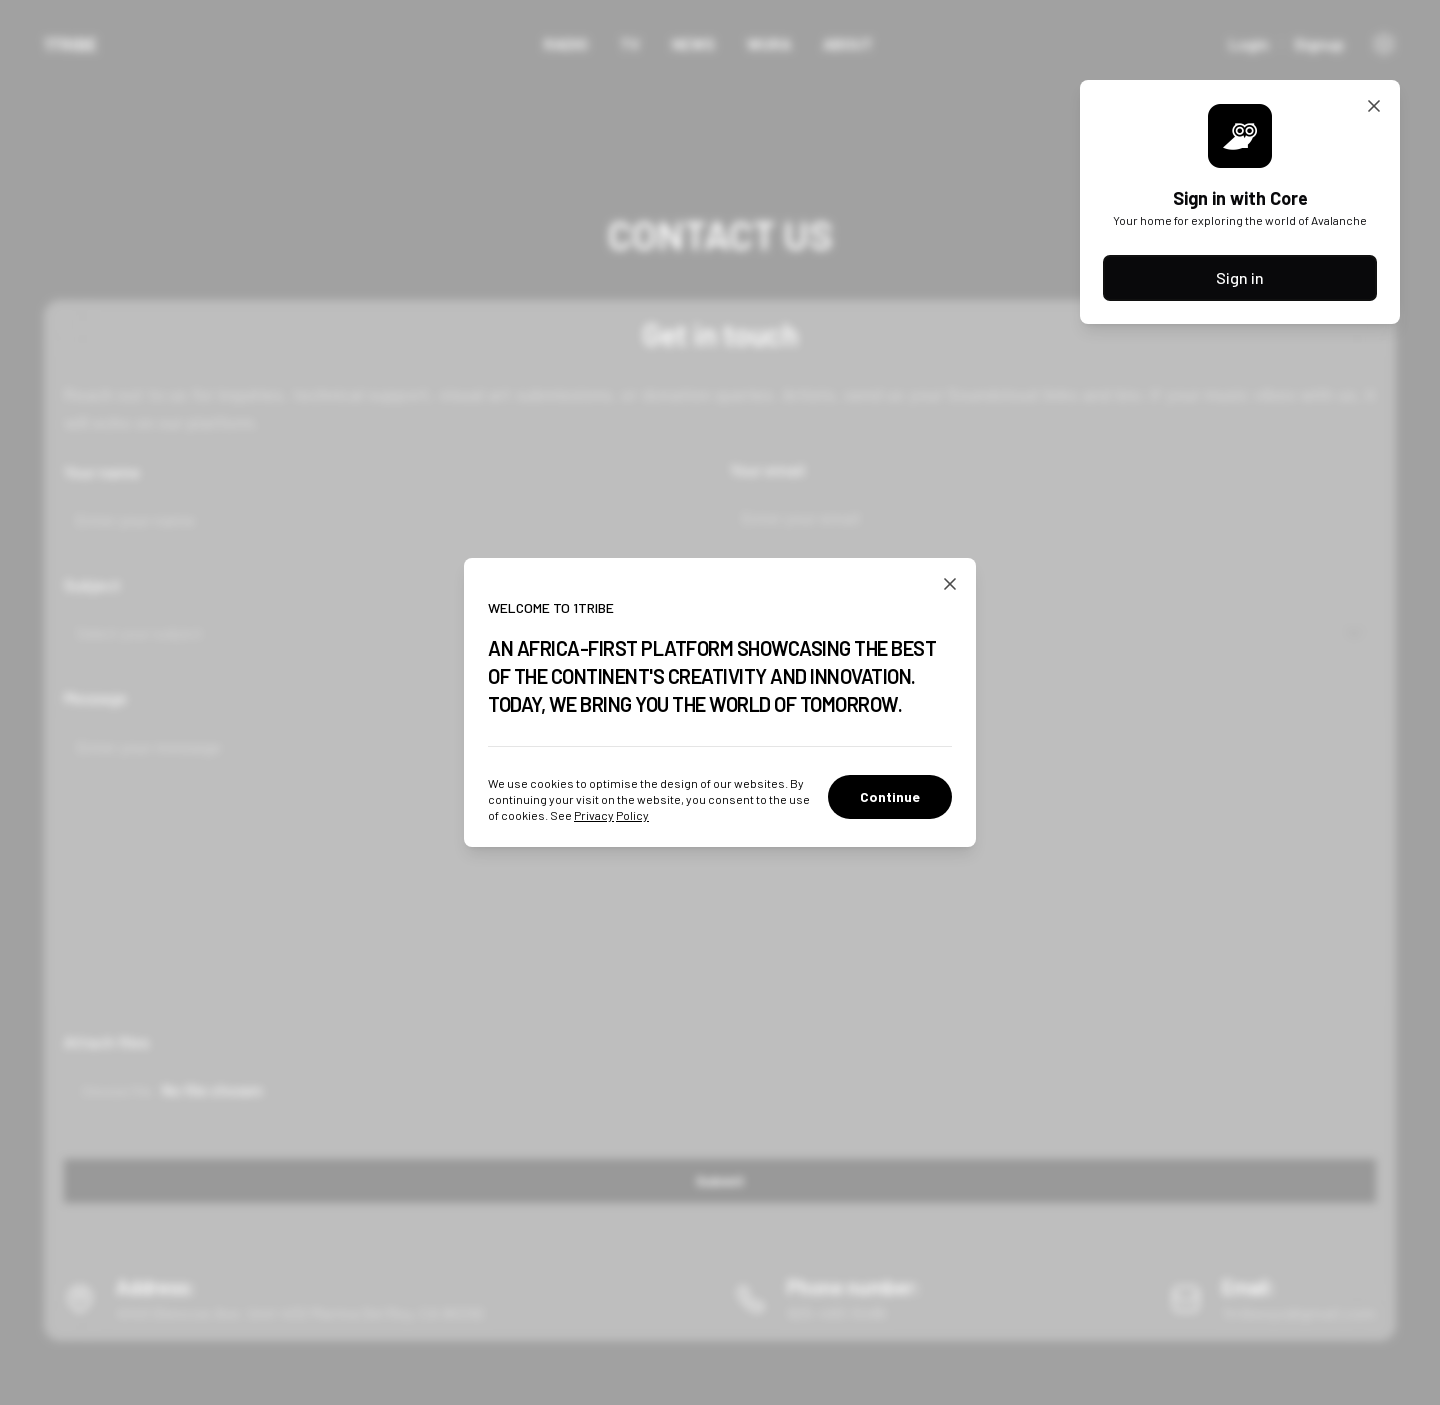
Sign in (1240, 277)
